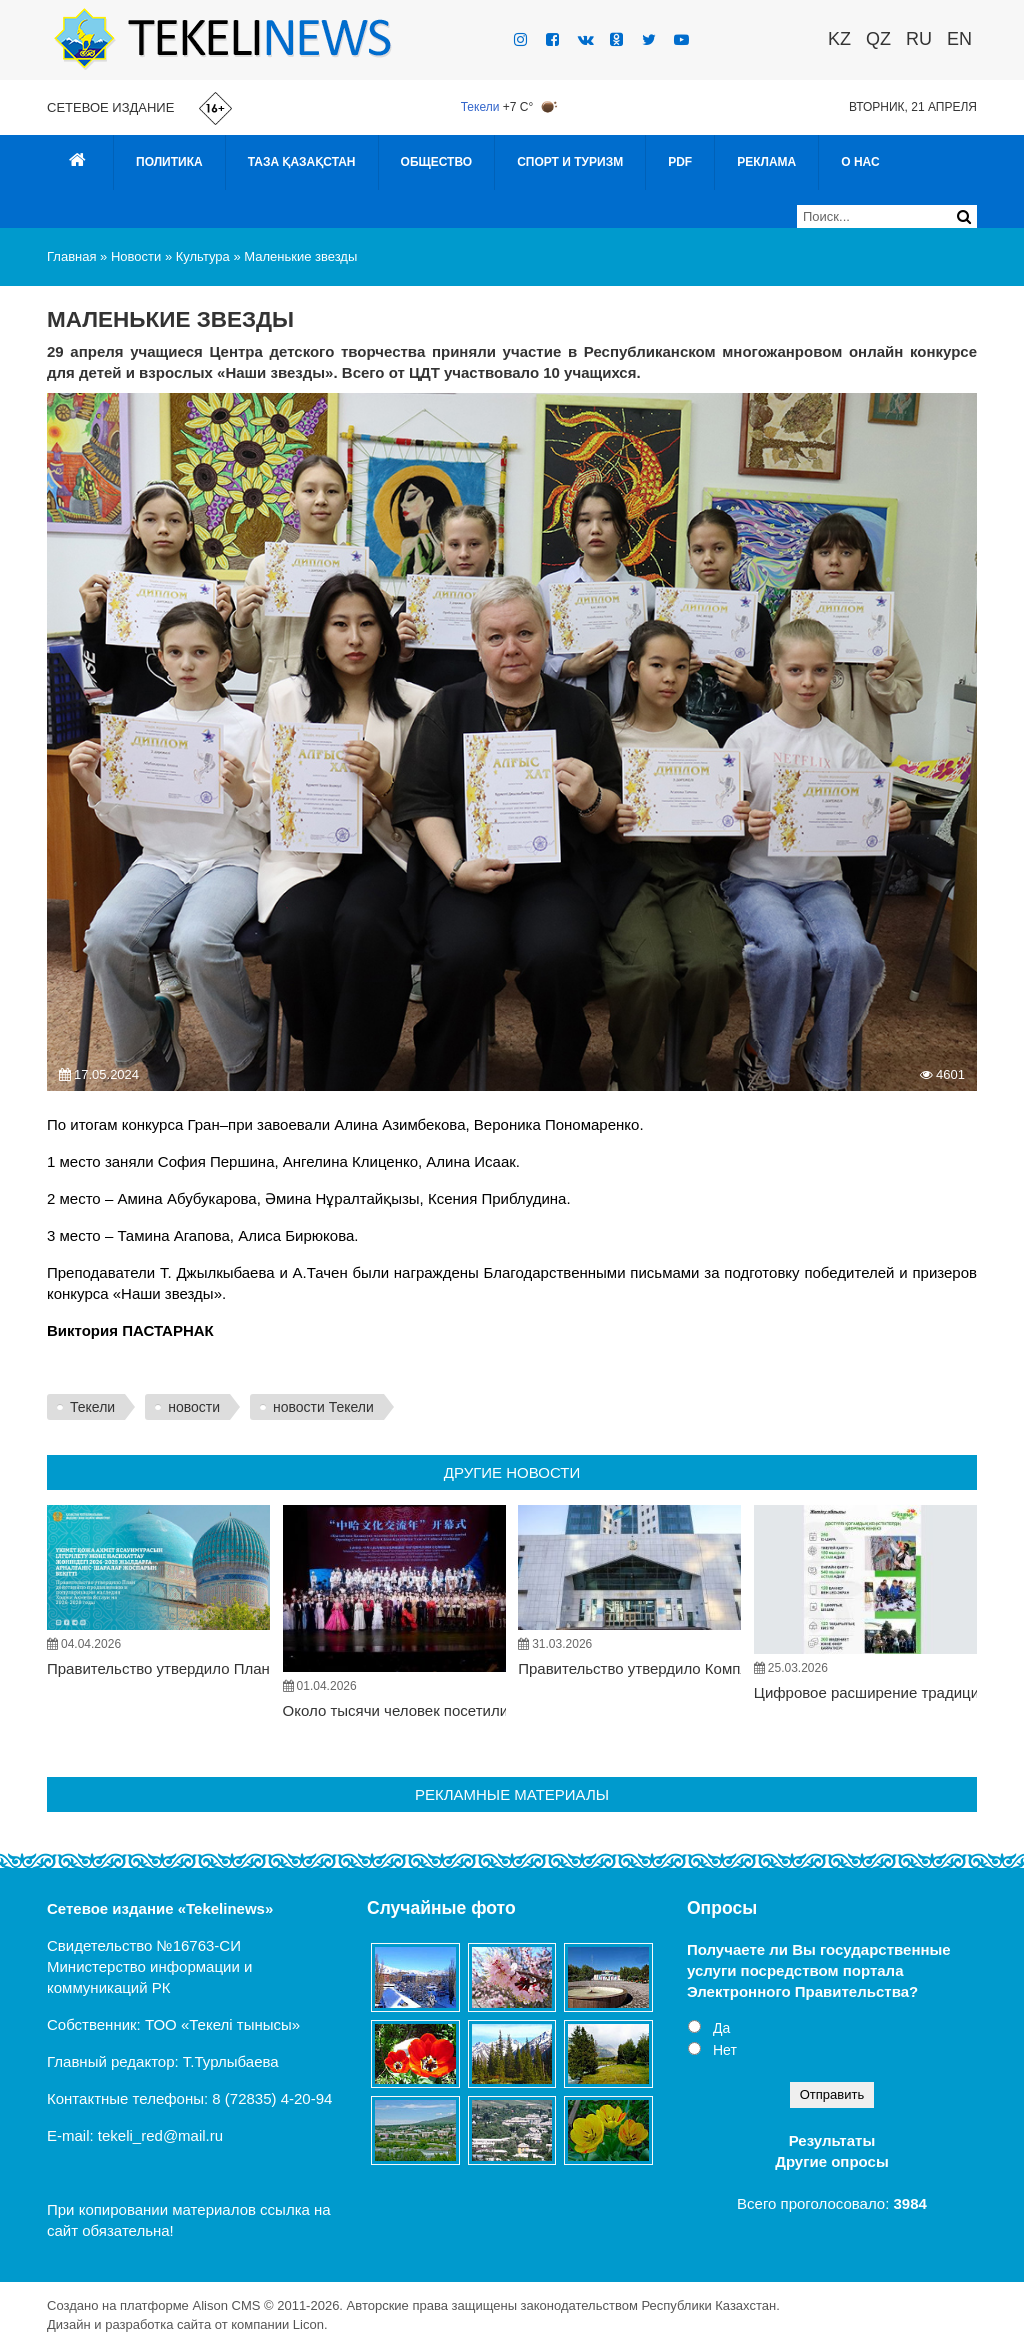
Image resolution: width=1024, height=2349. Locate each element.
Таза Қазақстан (302, 162)
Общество (437, 162)
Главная (71, 256)
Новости (136, 256)
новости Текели (323, 1407)
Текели (480, 107)
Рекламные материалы (512, 1794)
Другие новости (512, 1472)
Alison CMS (226, 2305)
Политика (169, 162)
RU (919, 39)
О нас (860, 162)
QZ (878, 39)
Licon (308, 2324)
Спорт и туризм (570, 162)
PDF (680, 162)
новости (194, 1407)
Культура (203, 256)
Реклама (766, 162)
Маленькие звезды (300, 256)
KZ (839, 39)
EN (959, 39)
